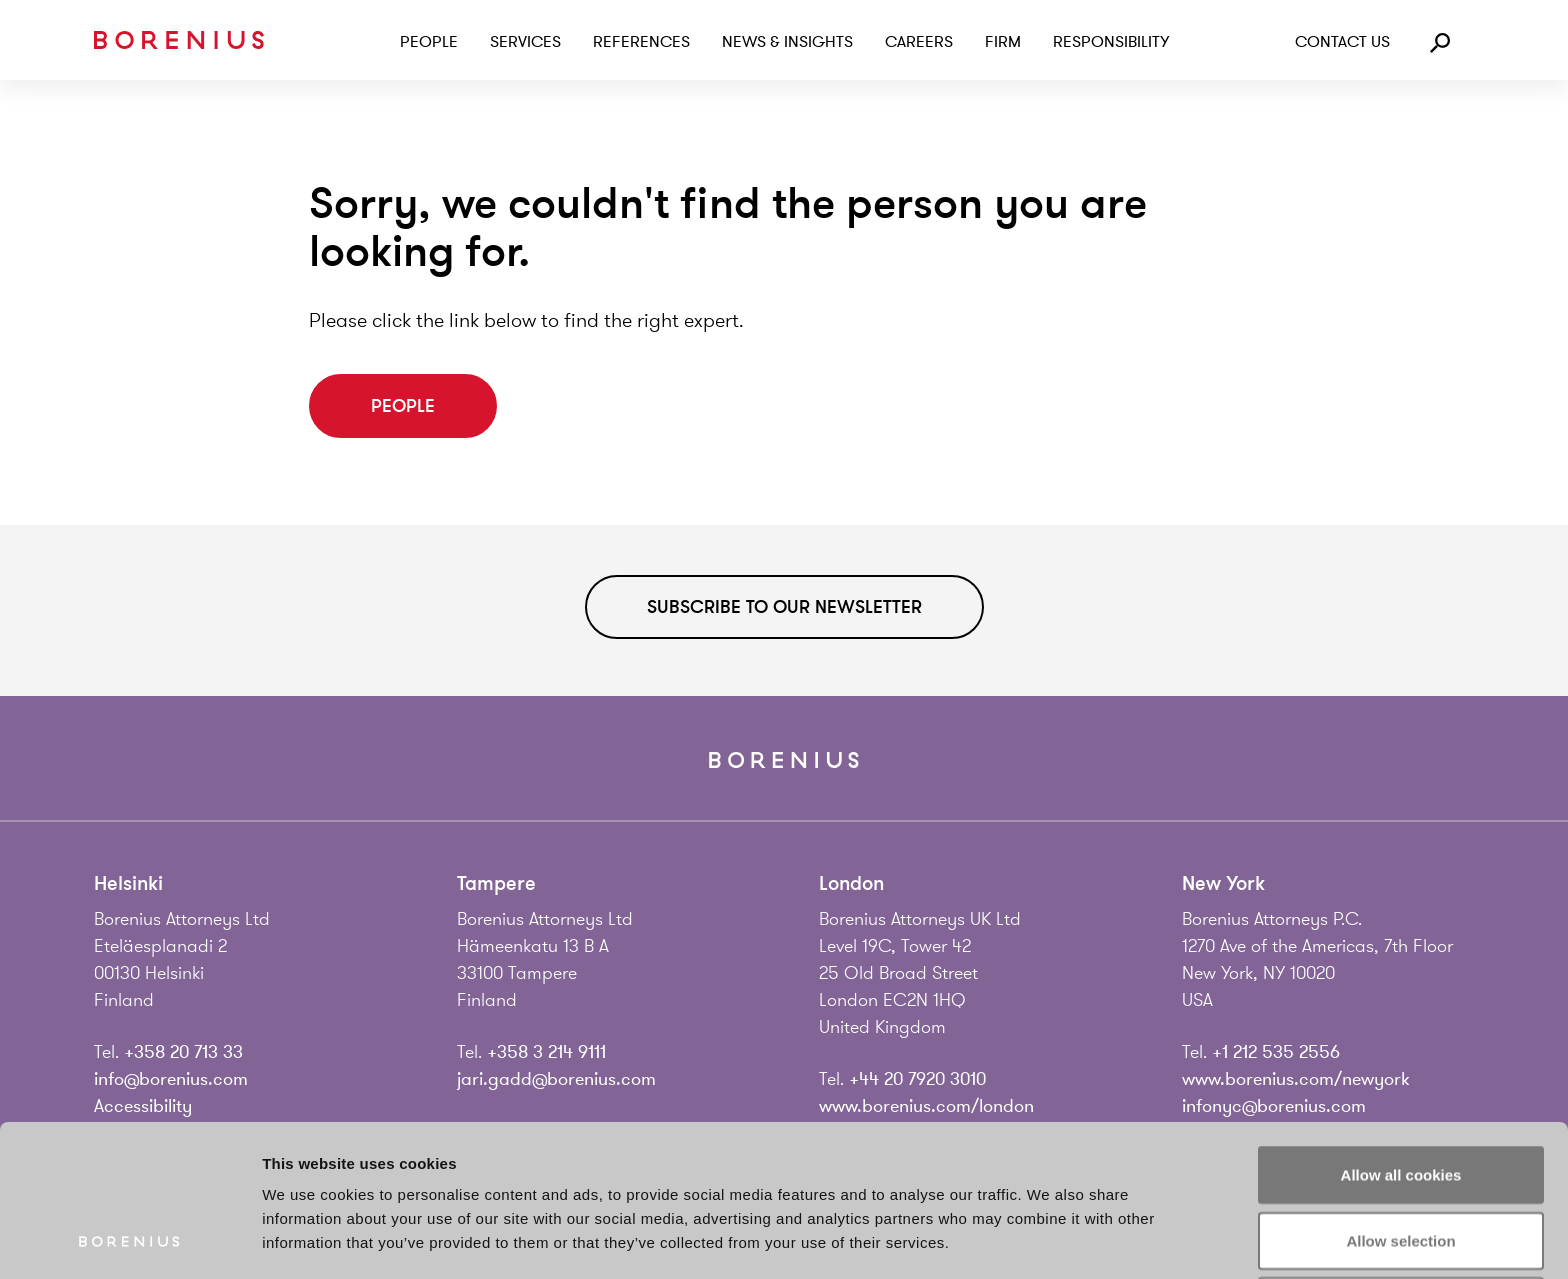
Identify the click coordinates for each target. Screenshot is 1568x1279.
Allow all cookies (1401, 1032)
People (429, 42)
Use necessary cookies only (1401, 1163)
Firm (1003, 42)
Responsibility (1111, 42)
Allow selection (1400, 1098)
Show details (1049, 1239)
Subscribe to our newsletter (784, 607)
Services (525, 42)
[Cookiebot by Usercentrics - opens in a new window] (129, 1240)
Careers (919, 42)
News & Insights (787, 42)
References (641, 42)
